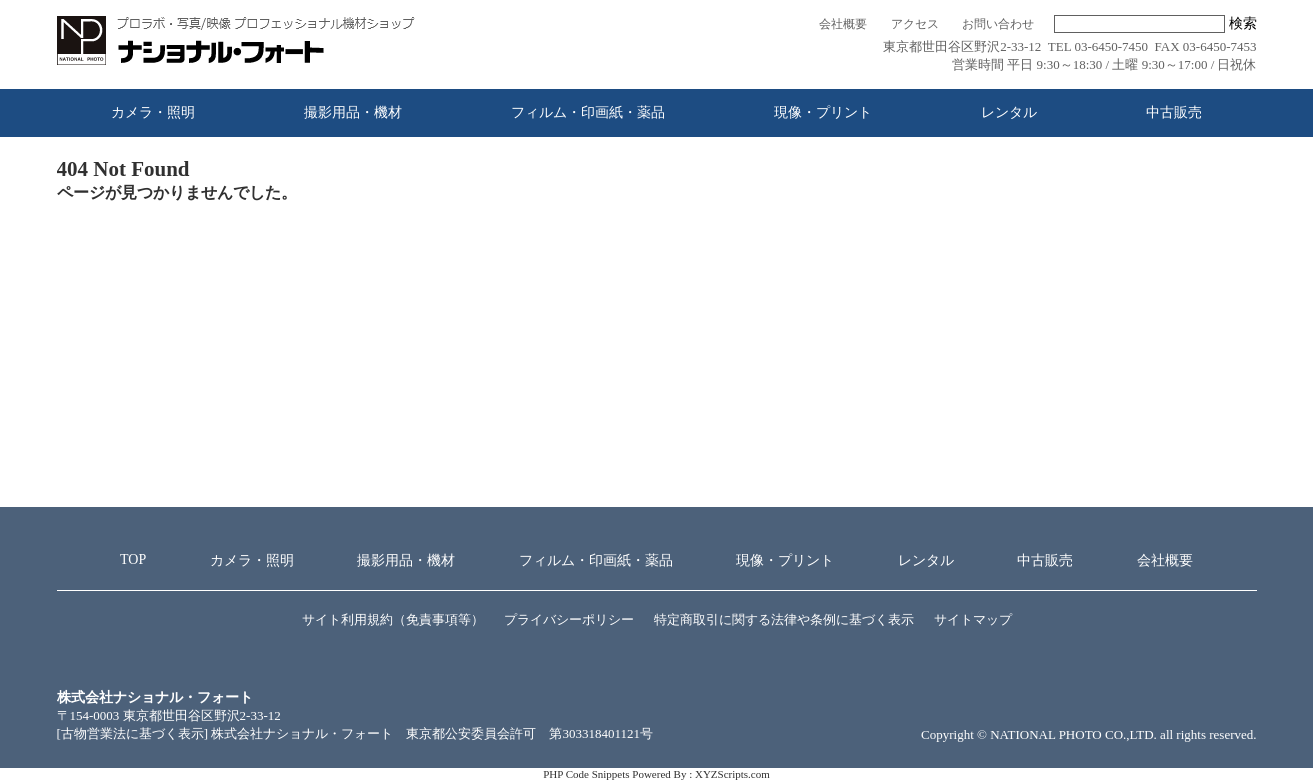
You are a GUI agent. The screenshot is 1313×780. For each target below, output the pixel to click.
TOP (133, 559)
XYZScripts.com (732, 774)
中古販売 (1174, 112)
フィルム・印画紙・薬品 (588, 112)
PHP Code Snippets (586, 774)
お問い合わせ (998, 24)
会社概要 (843, 24)
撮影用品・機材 (353, 112)
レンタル (1009, 112)
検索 (1243, 23)
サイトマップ (973, 619)
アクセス (915, 24)
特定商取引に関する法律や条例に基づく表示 (784, 619)
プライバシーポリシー (569, 619)
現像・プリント (823, 112)
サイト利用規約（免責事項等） (393, 619)
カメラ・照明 (153, 112)
